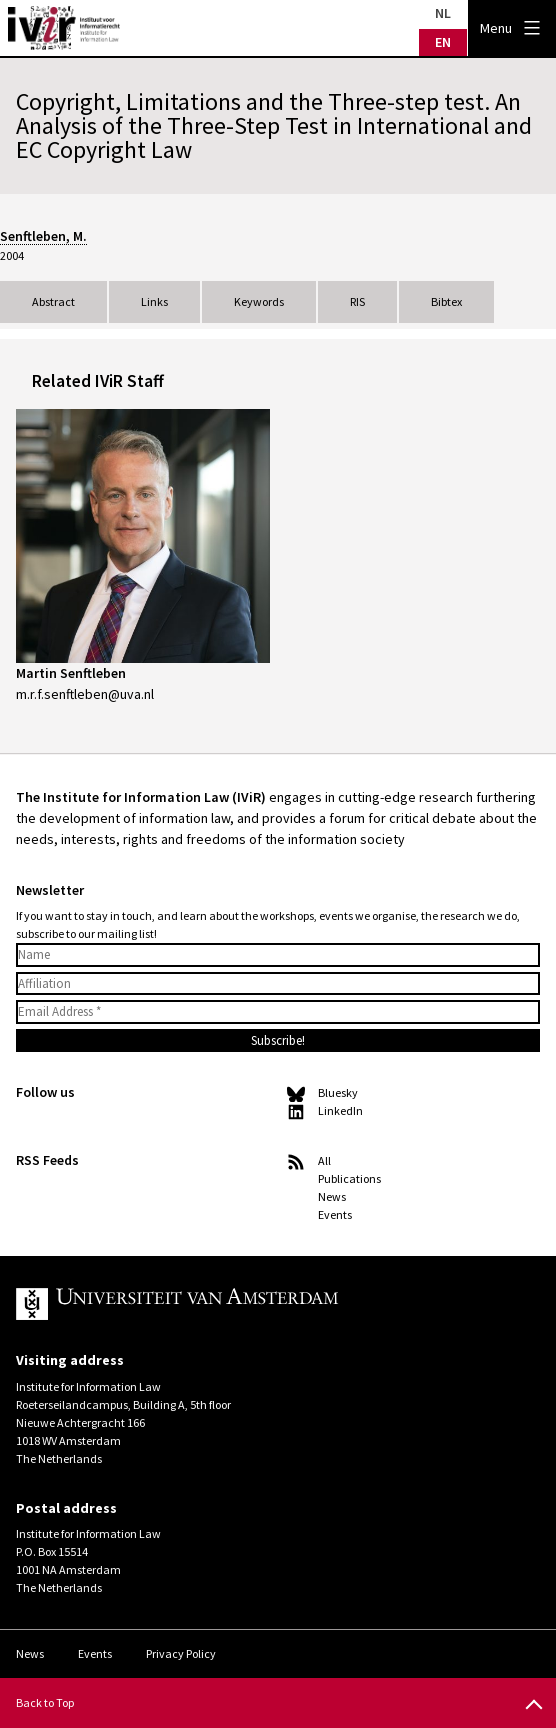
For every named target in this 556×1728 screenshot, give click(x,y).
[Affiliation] (278, 984)
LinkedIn (340, 1110)
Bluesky (338, 1092)
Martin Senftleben (71, 673)
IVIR (64, 28)
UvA (248, 1304)
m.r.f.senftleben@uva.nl (85, 694)
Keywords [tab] (259, 301)
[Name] (278, 955)
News (332, 1196)
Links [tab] (154, 301)
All (324, 1160)
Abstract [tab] (53, 301)
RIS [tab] (357, 301)
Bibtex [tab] (446, 301)
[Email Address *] (278, 1012)
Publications (349, 1178)
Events (335, 1214)
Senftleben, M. (43, 236)
